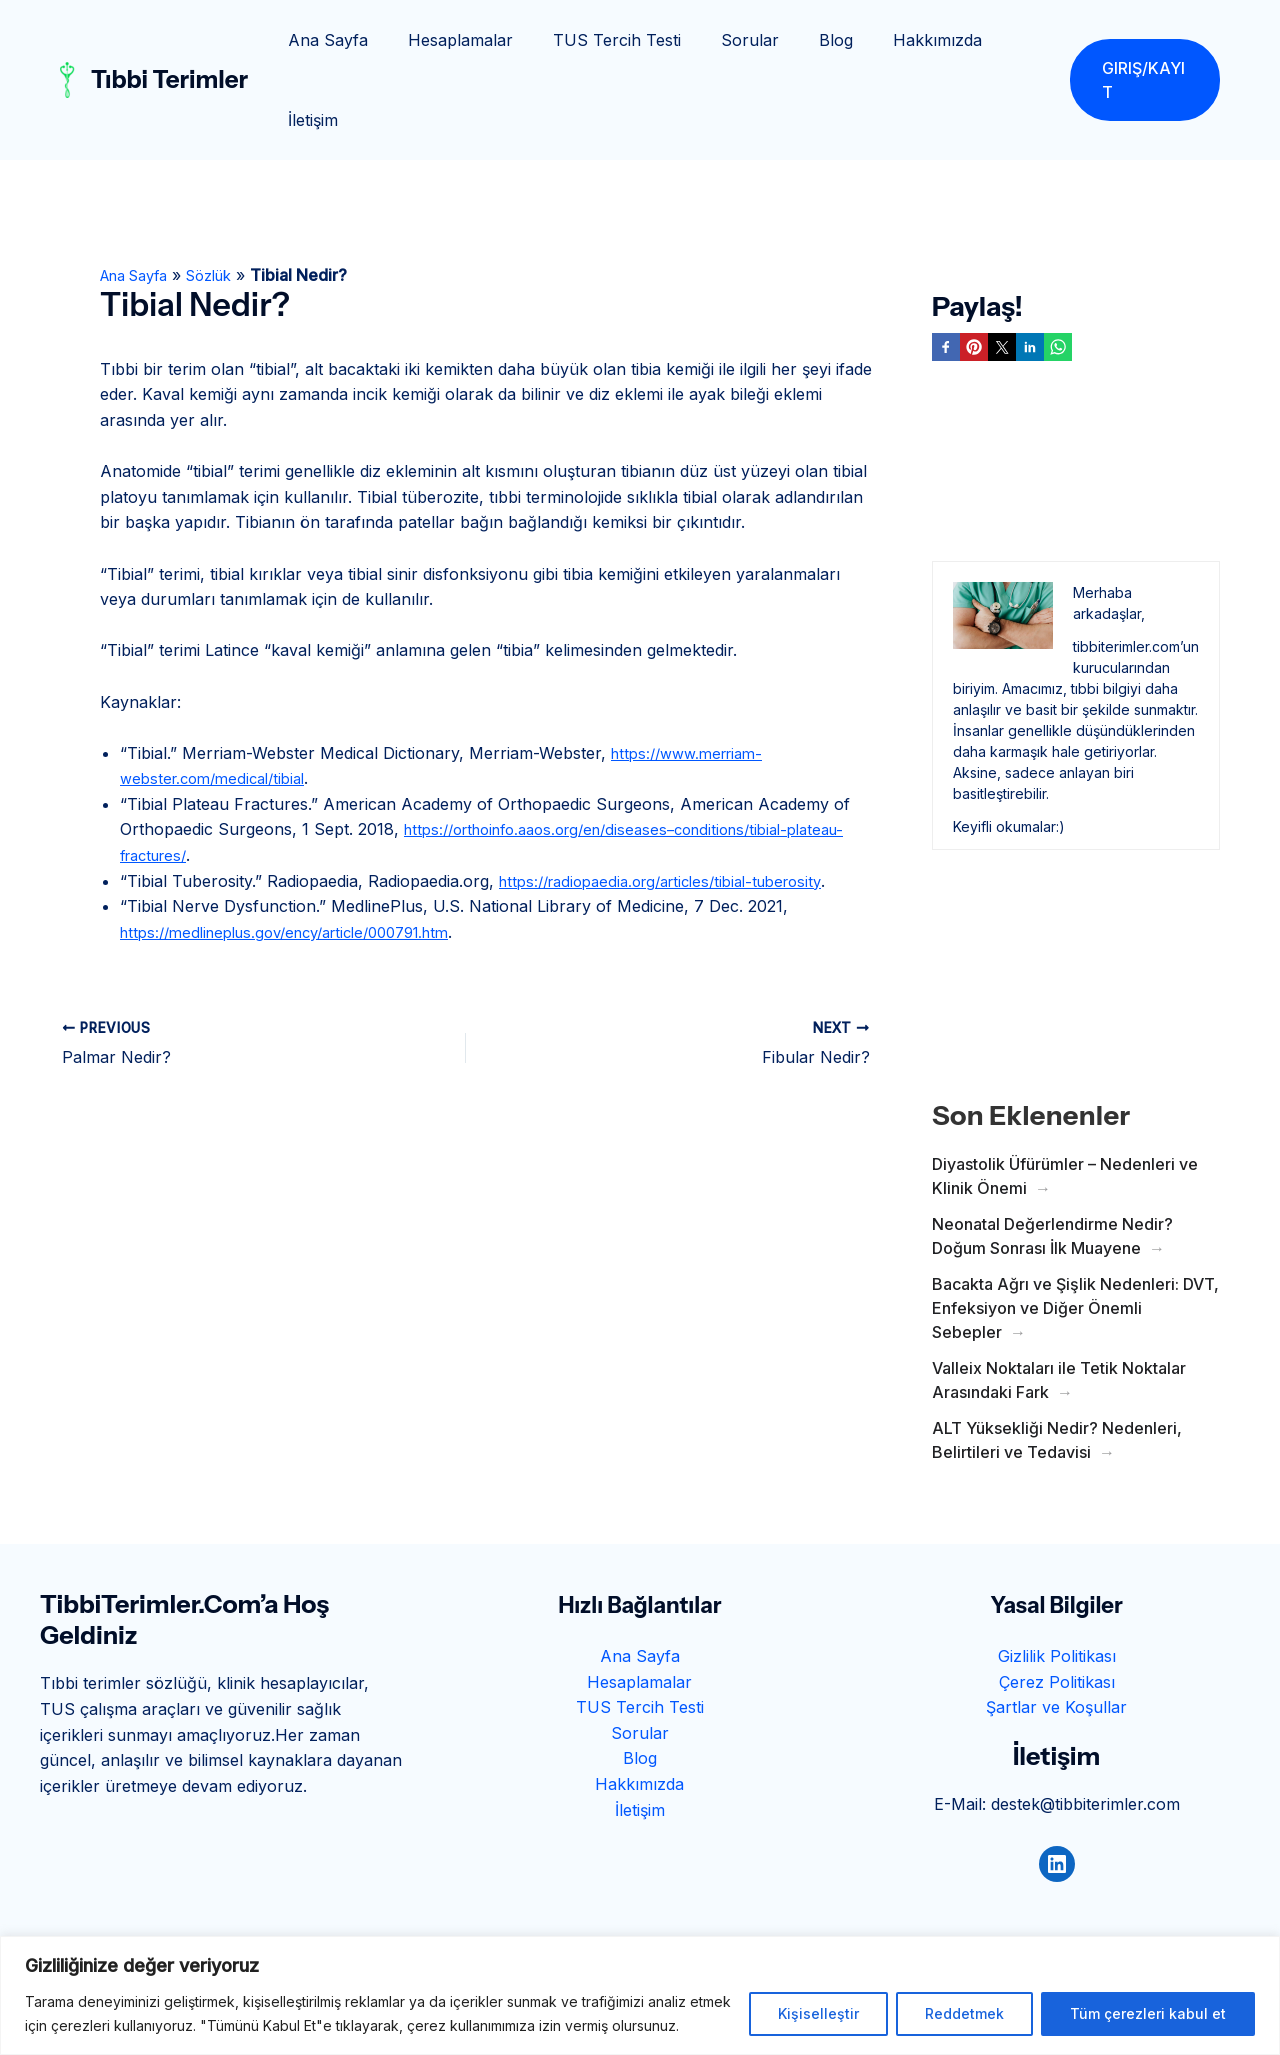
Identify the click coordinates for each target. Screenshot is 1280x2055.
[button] (1141, 40)
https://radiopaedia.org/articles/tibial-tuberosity (675, 801)
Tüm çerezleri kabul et (1148, 2013)
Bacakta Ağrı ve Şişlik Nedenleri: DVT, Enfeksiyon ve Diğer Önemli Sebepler (1075, 1228)
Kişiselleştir (818, 2013)
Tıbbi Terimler (169, 39)
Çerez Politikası (1057, 1602)
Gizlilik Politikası (1057, 1576)
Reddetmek (964, 2013)
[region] (640, 1995)
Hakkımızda (899, 40)
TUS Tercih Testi (603, 40)
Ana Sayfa (330, 40)
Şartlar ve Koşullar (1056, 1627)
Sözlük (225, 195)
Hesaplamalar (454, 40)
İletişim (1001, 40)
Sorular (728, 40)
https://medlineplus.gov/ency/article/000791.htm (302, 852)
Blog (806, 40)
